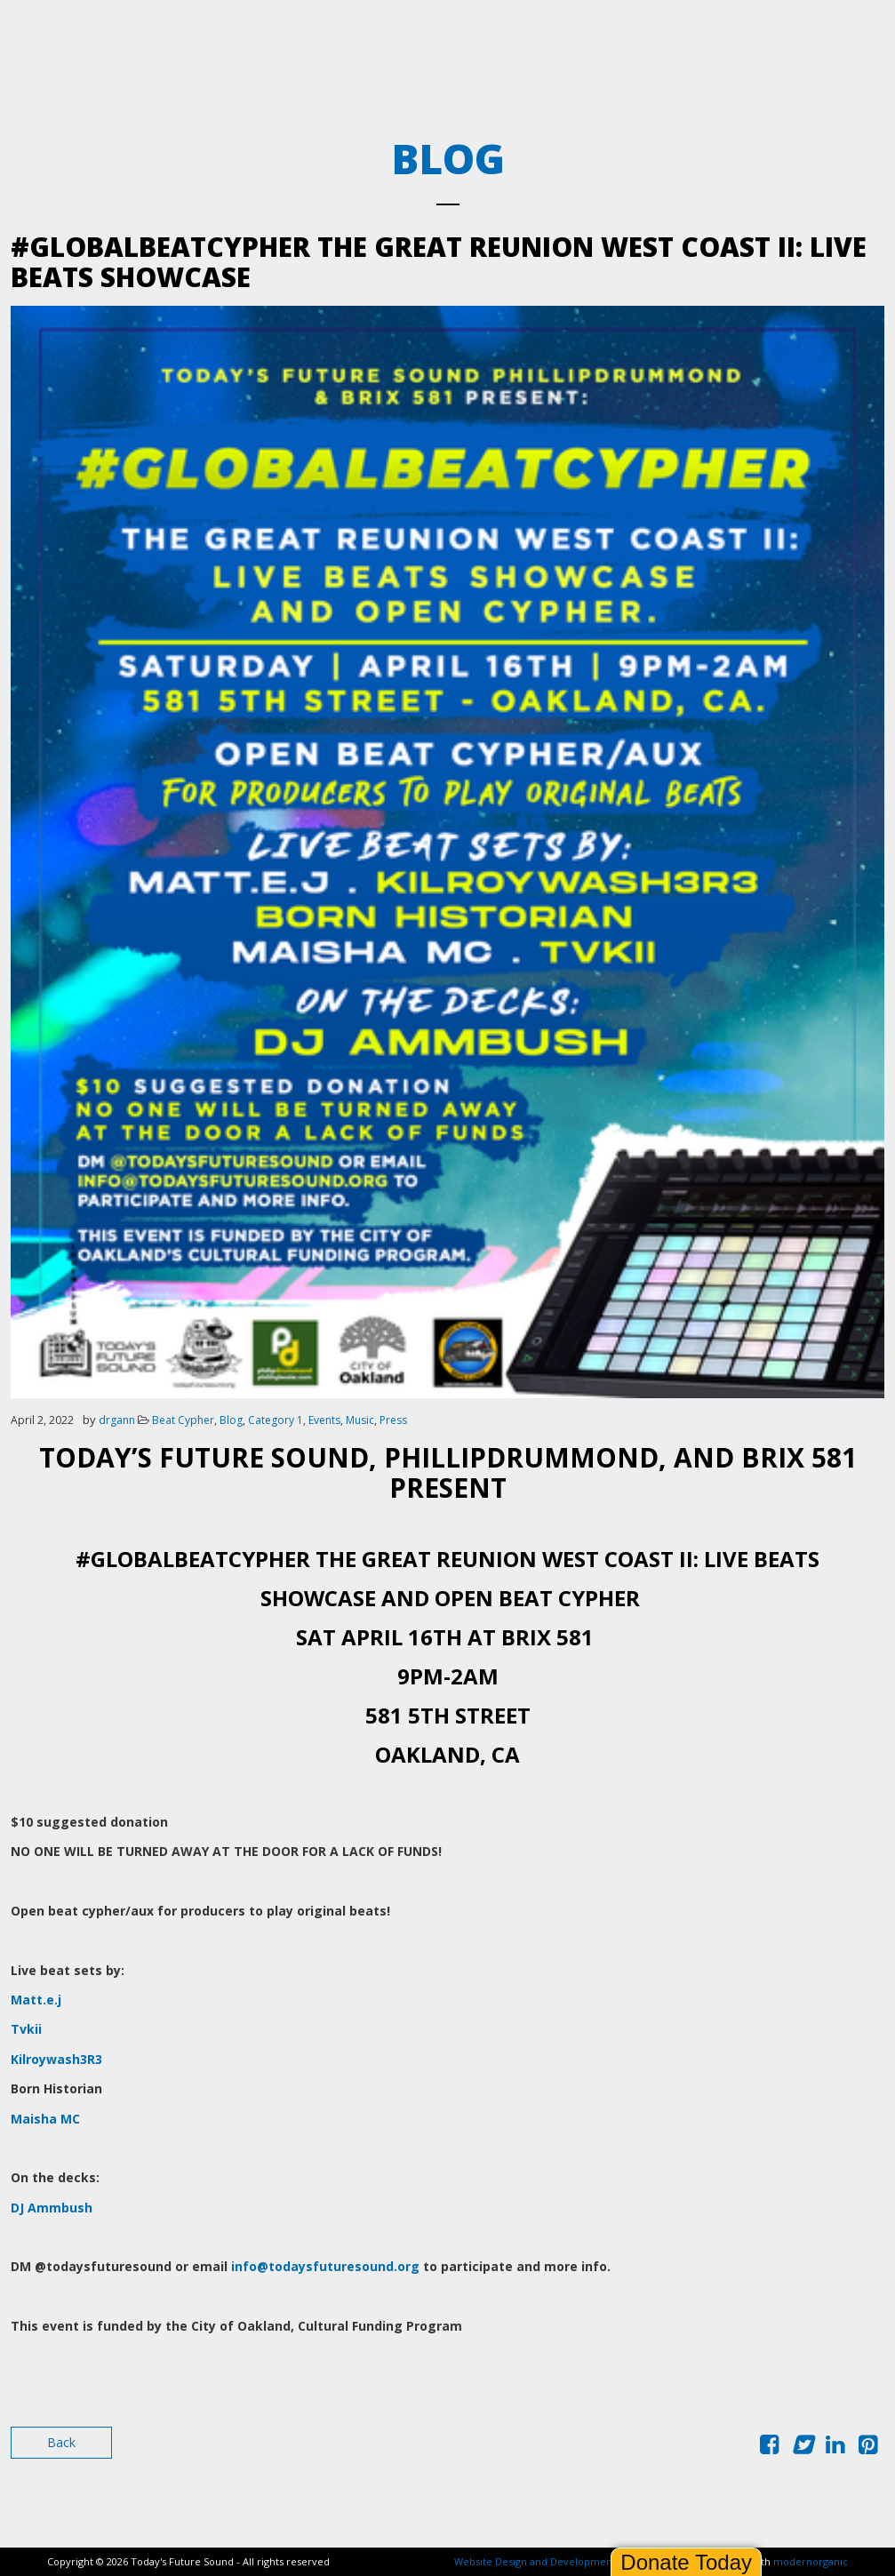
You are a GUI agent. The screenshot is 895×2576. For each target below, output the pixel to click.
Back (61, 2442)
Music (360, 1420)
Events (324, 1420)
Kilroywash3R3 (56, 2059)
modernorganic (810, 2561)
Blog (231, 1420)
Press (393, 1420)
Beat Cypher (183, 1420)
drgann (117, 1420)
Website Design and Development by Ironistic (562, 2561)
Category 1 (275, 1420)
